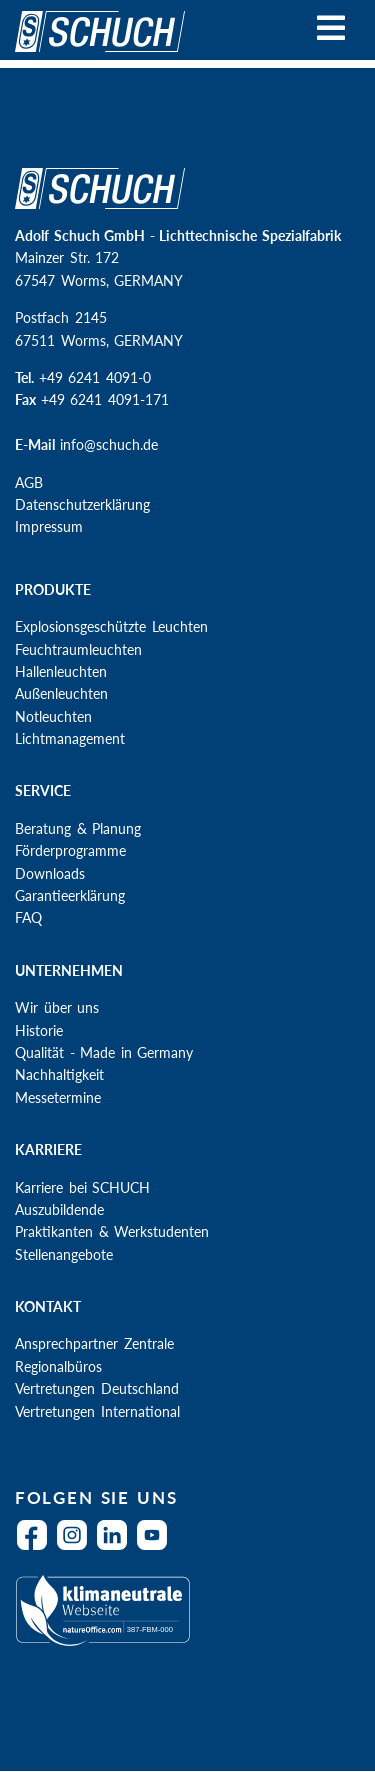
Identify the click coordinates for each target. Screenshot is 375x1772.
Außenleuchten (61, 693)
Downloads (50, 873)
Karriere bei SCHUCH (82, 1187)
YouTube (157, 1547)
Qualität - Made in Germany (104, 1052)
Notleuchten (53, 716)
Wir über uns (57, 1007)
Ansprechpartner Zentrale (94, 1343)
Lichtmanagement (70, 738)
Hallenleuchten (61, 671)
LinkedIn (117, 1547)
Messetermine (58, 1097)
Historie (39, 1030)
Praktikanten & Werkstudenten (112, 1231)
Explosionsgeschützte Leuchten (111, 626)
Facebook (37, 1547)
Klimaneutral (182, 1623)
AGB (29, 482)
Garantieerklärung (70, 895)
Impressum (49, 526)
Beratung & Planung (78, 828)
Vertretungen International (97, 1411)
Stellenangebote (64, 1254)
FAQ (28, 917)
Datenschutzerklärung (82, 504)
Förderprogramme (70, 850)
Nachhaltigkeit (59, 1074)
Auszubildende (59, 1209)
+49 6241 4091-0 (95, 377)
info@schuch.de (109, 444)
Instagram (77, 1547)
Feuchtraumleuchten (78, 649)
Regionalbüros (58, 1366)
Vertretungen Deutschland (97, 1388)
